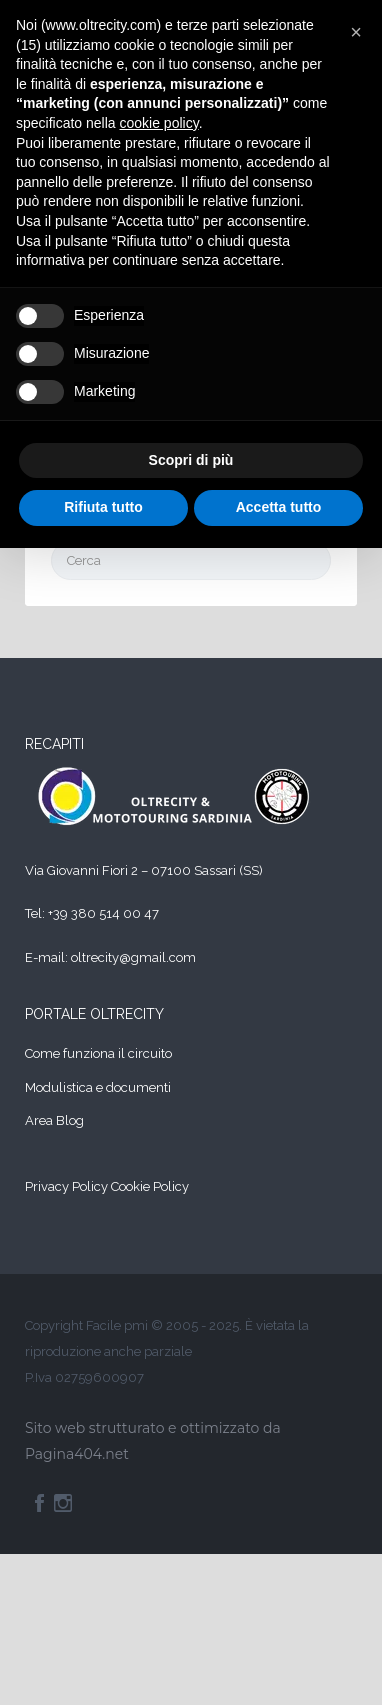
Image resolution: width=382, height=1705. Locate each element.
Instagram (63, 1503)
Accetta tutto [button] (279, 507)
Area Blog (54, 1120)
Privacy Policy (66, 1186)
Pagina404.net (77, 1454)
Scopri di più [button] (191, 460)
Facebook (39, 1503)
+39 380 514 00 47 (103, 913)
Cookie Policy (150, 1186)
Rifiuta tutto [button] (103, 507)
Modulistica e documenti (98, 1087)
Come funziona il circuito (98, 1053)
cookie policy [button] (159, 123)
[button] (356, 32)
